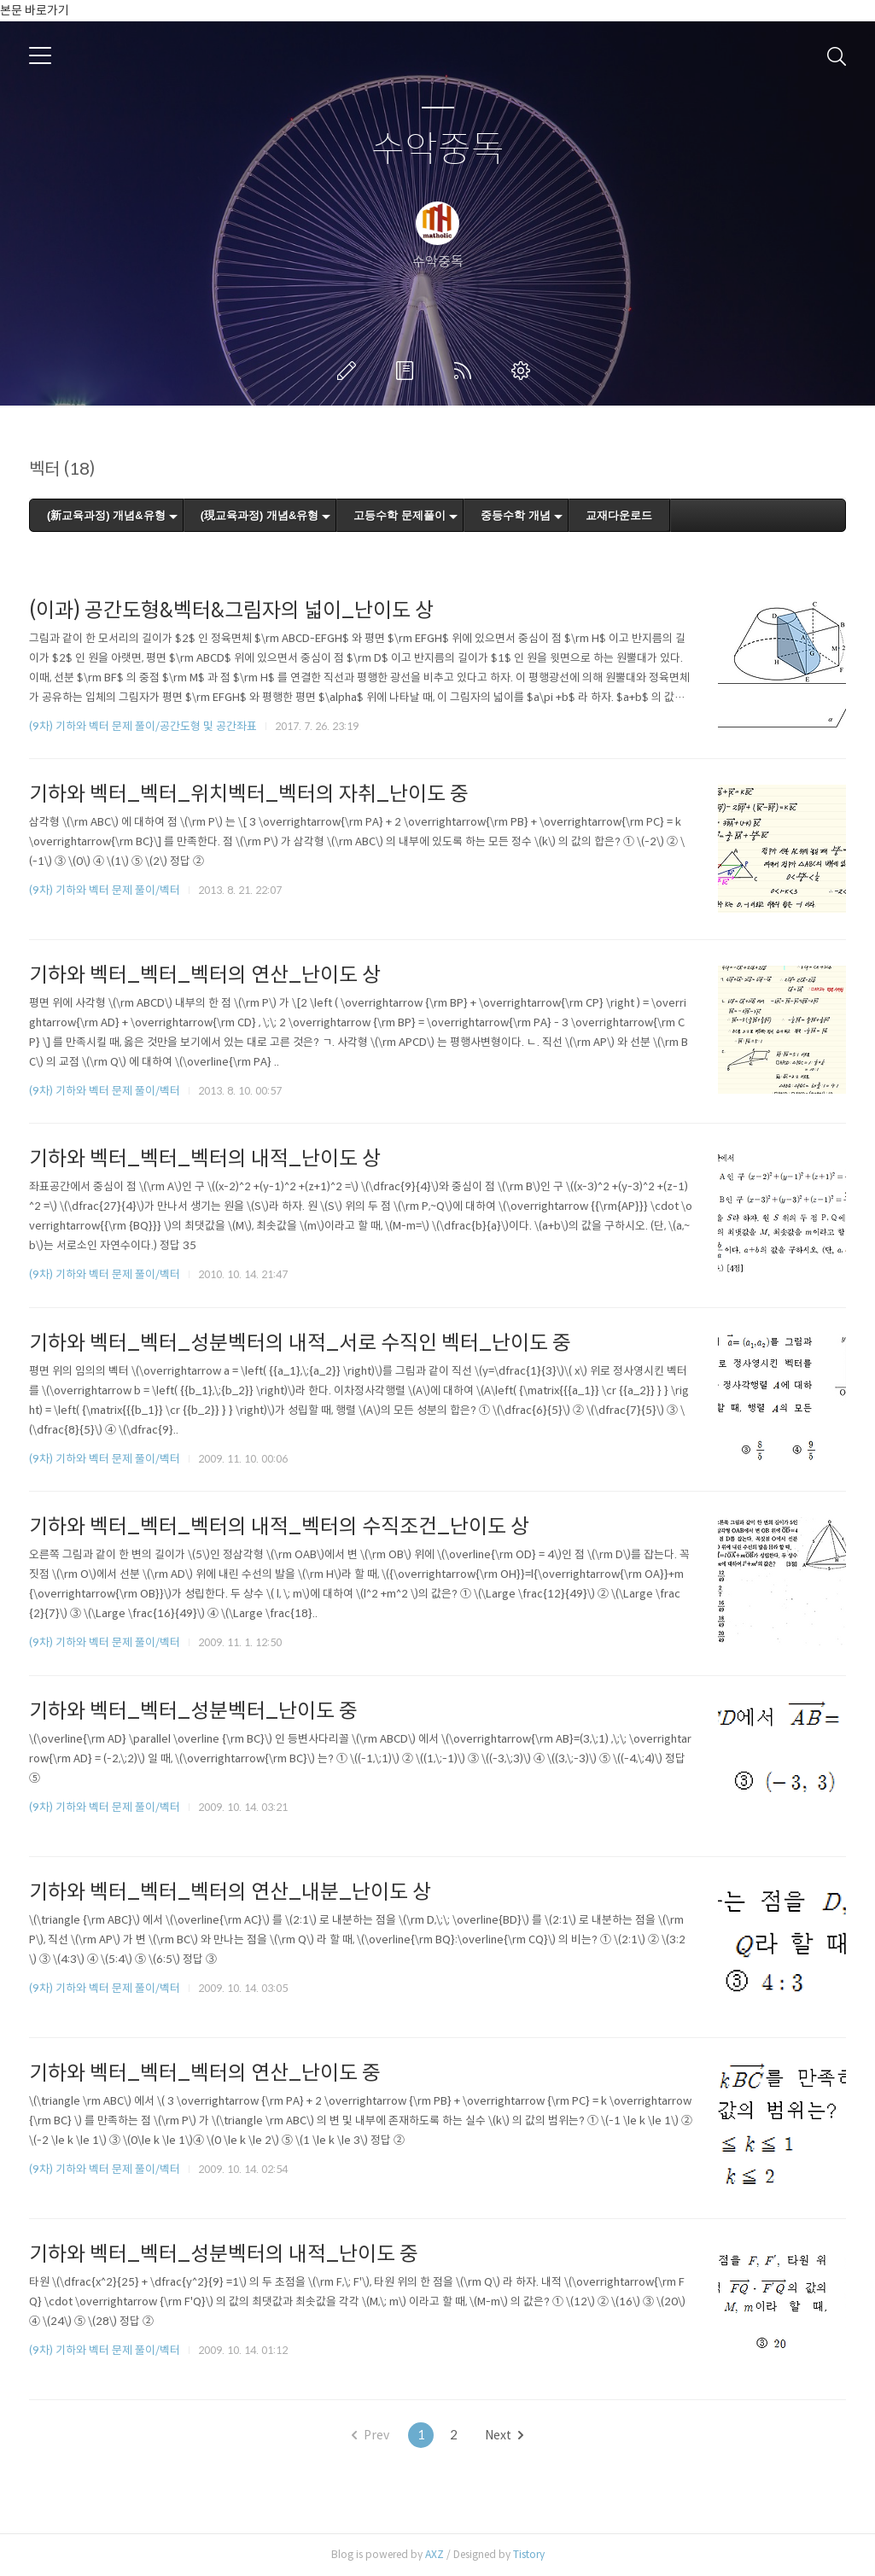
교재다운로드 (619, 515)
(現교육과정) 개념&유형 (260, 515)
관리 (524, 370)
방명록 (408, 370)
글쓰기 (350, 370)
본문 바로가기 (34, 10)
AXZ (434, 2554)
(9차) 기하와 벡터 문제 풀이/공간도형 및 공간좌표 (143, 726)
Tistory (529, 2554)
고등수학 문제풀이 (399, 515)
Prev (370, 2435)
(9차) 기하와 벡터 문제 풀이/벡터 (104, 890)
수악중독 (438, 150)
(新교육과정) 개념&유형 (106, 515)
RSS (466, 370)
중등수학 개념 (516, 515)
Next (504, 2435)
